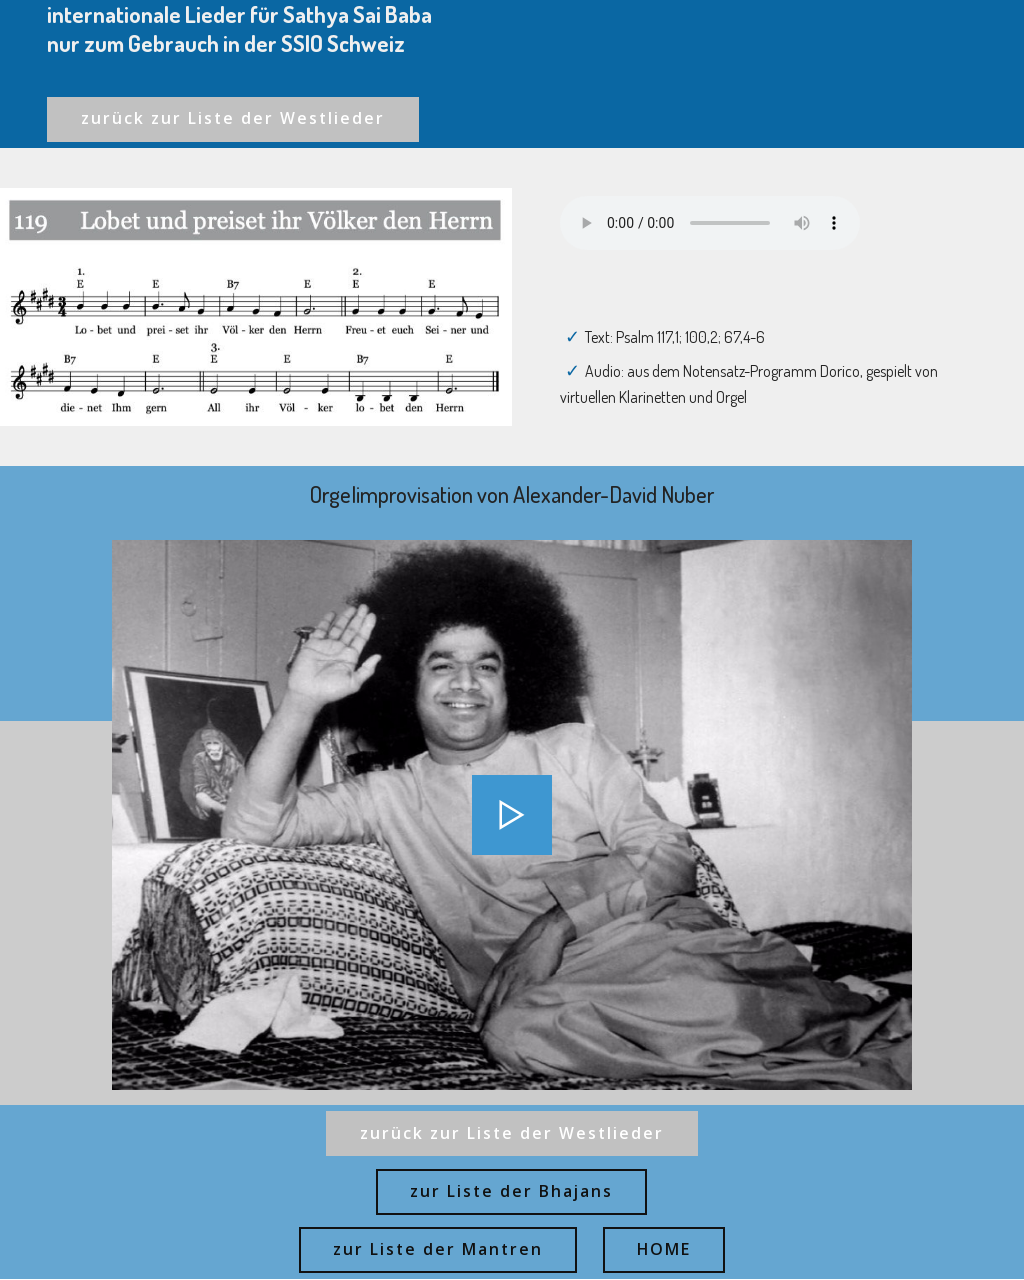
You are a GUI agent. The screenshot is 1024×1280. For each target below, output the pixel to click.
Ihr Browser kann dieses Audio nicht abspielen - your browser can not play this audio (710, 224)
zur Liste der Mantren (438, 1251)
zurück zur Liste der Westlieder (234, 119)
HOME (664, 1251)
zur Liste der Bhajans (511, 1192)
